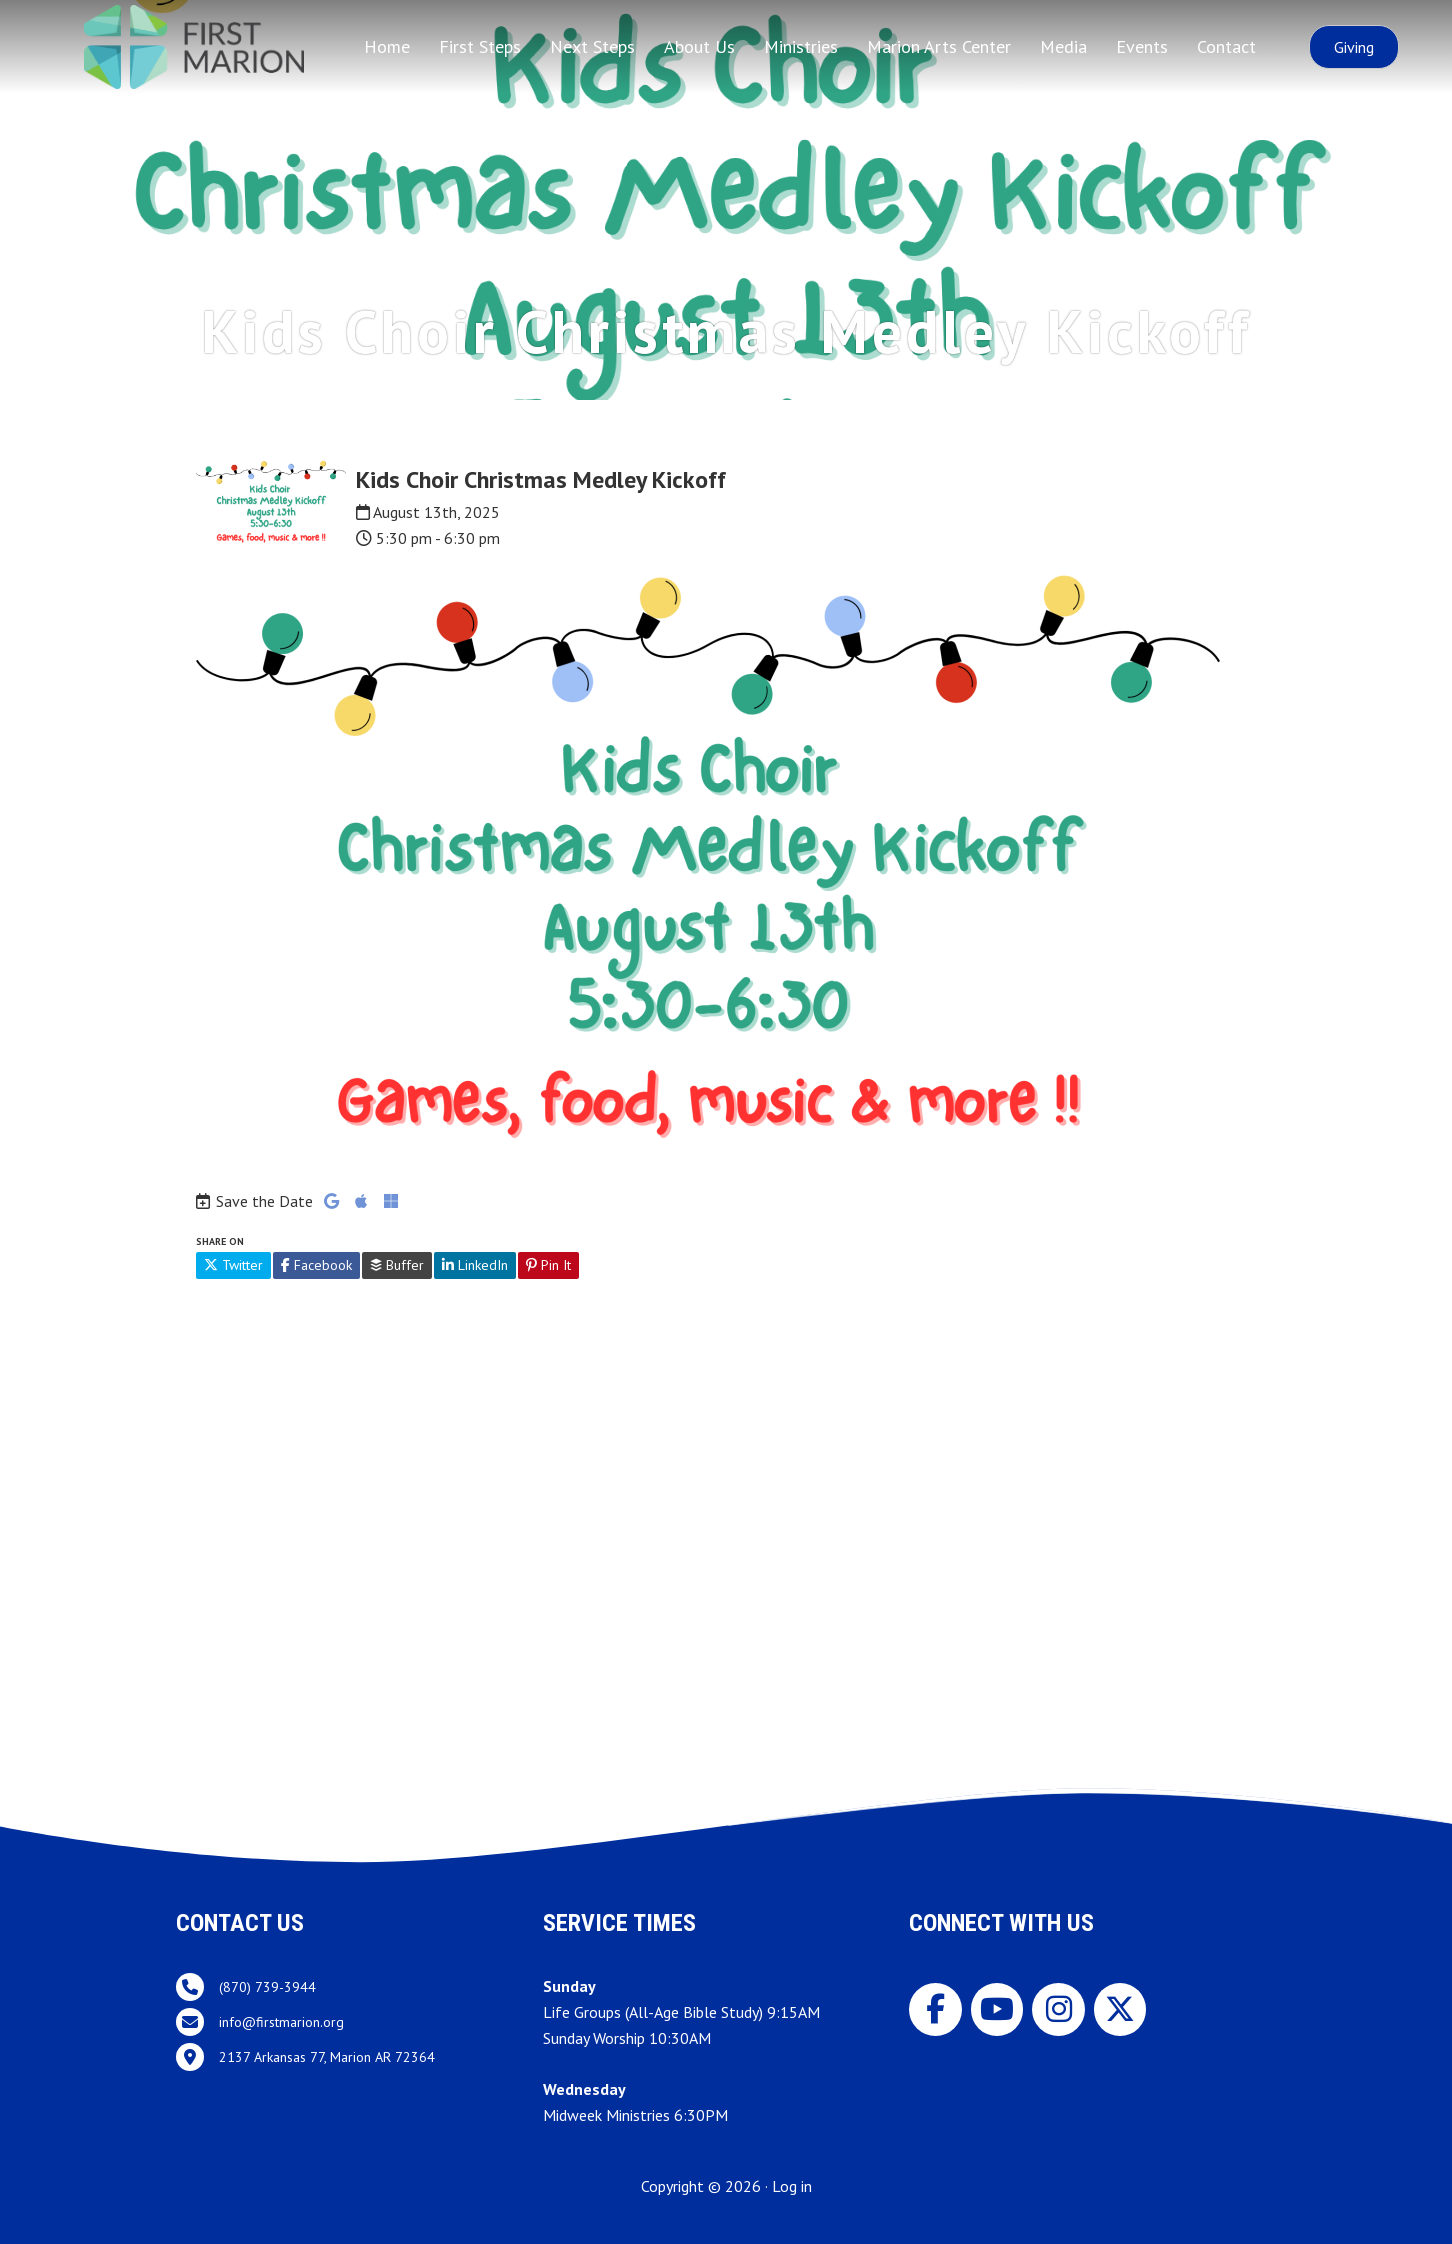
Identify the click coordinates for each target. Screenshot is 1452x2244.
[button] (1354, 47)
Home (387, 46)
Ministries (801, 46)
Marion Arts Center (939, 46)
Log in (792, 2186)
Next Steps (592, 46)
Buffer (397, 1265)
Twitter (233, 1265)
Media (1063, 46)
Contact (1226, 46)
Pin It (548, 1265)
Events (1142, 46)
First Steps (480, 46)
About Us (699, 46)
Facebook (316, 1265)
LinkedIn (475, 1265)
